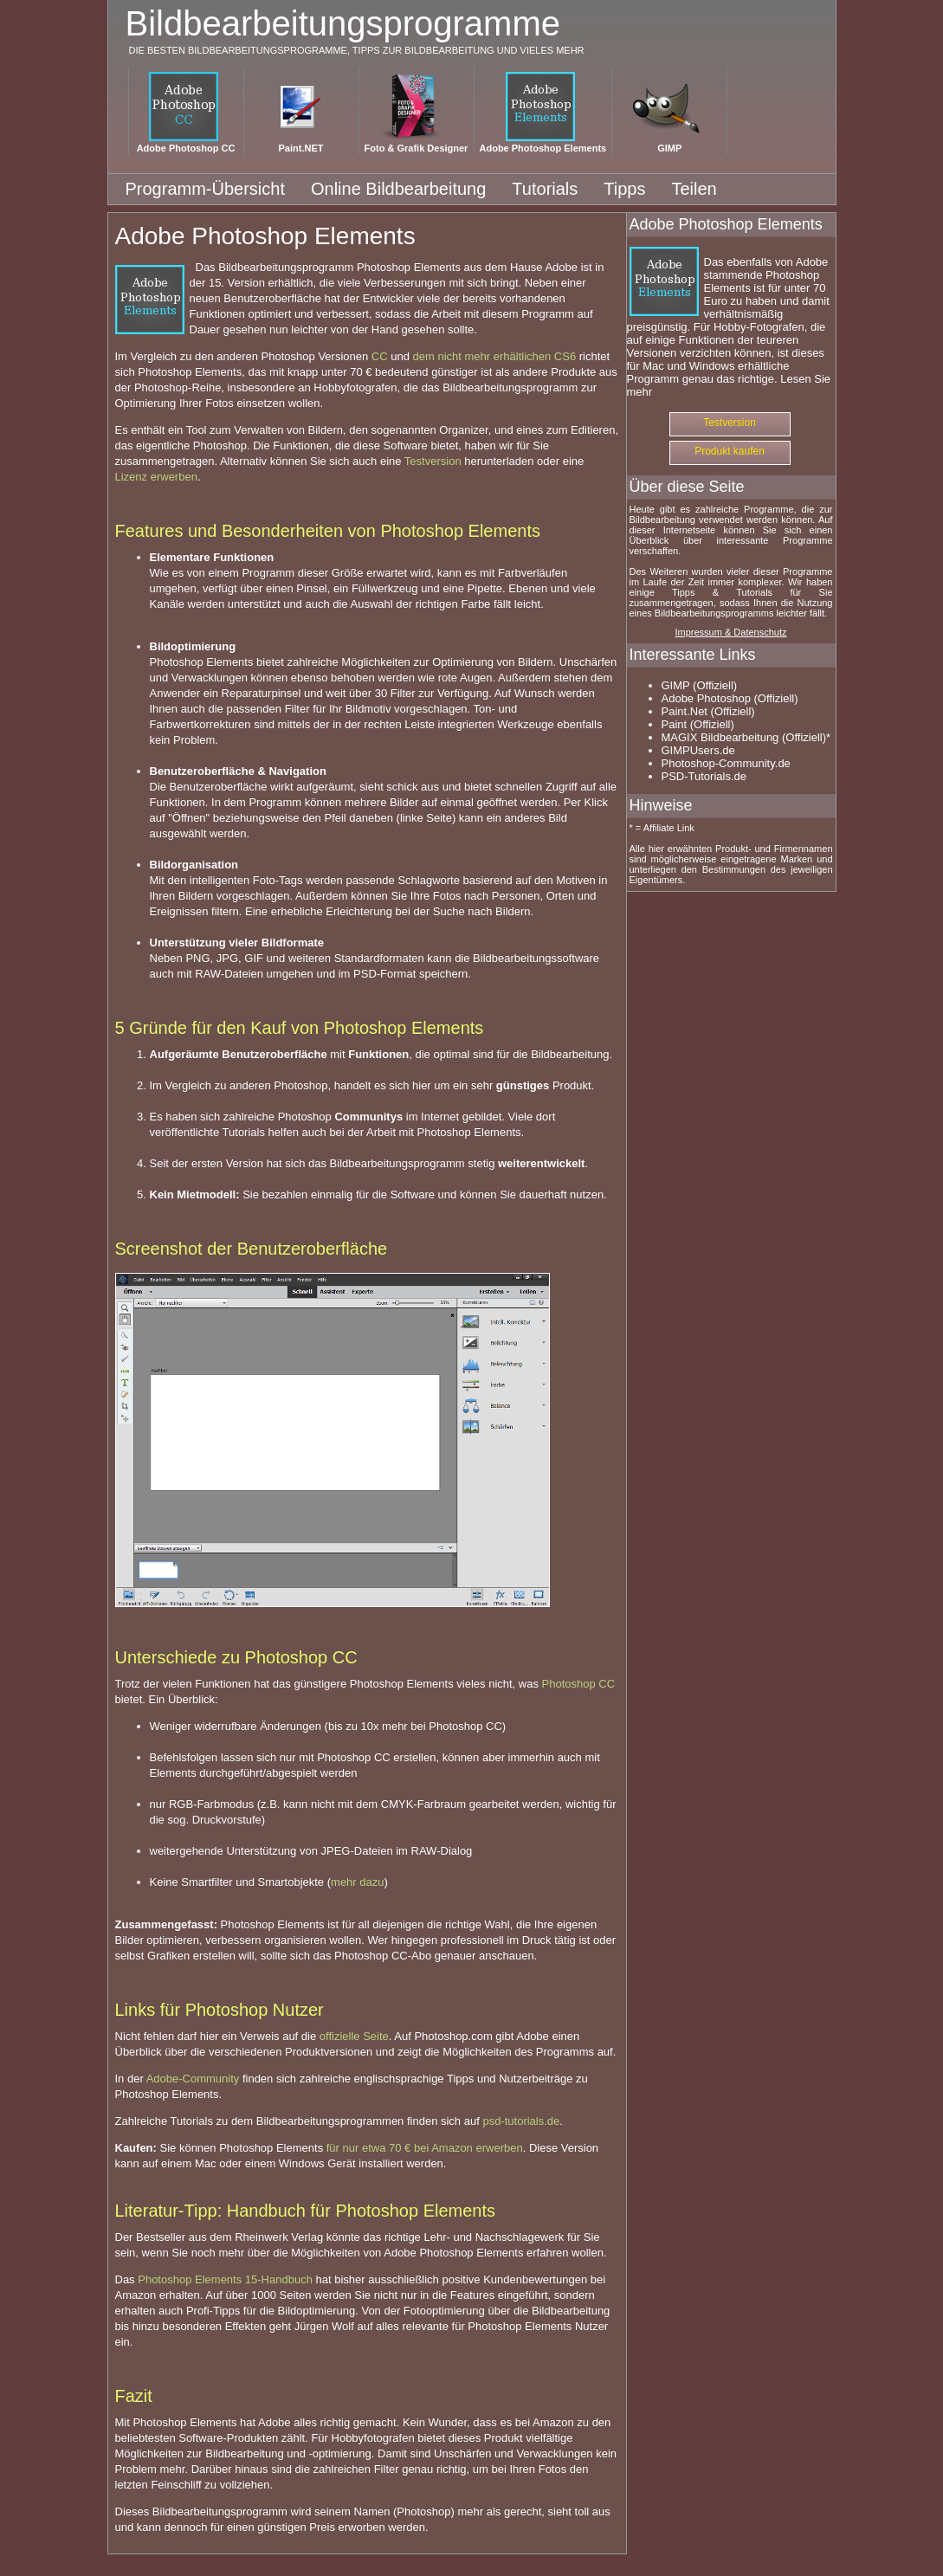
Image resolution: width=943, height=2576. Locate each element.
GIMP (669, 148)
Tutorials (545, 188)
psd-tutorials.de (520, 2120)
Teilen (693, 188)
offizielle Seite (354, 2036)
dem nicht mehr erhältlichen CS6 (495, 356)
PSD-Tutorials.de (704, 776)
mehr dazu (357, 1882)
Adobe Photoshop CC (186, 148)
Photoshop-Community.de (726, 763)
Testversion (433, 461)
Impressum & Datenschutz (731, 632)
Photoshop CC (579, 1683)
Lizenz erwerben (156, 476)
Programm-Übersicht (205, 188)
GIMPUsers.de (698, 750)
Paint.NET (301, 148)
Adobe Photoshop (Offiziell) (730, 698)
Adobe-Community (193, 2078)
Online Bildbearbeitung (398, 188)
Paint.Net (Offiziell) (708, 711)
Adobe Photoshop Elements (543, 148)
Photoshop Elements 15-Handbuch (225, 2279)
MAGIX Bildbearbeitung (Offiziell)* (746, 737)
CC (379, 356)
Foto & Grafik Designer (416, 148)
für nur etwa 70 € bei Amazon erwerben (424, 2147)
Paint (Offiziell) (698, 724)
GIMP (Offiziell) (700, 685)
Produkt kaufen (729, 451)
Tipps (624, 188)
